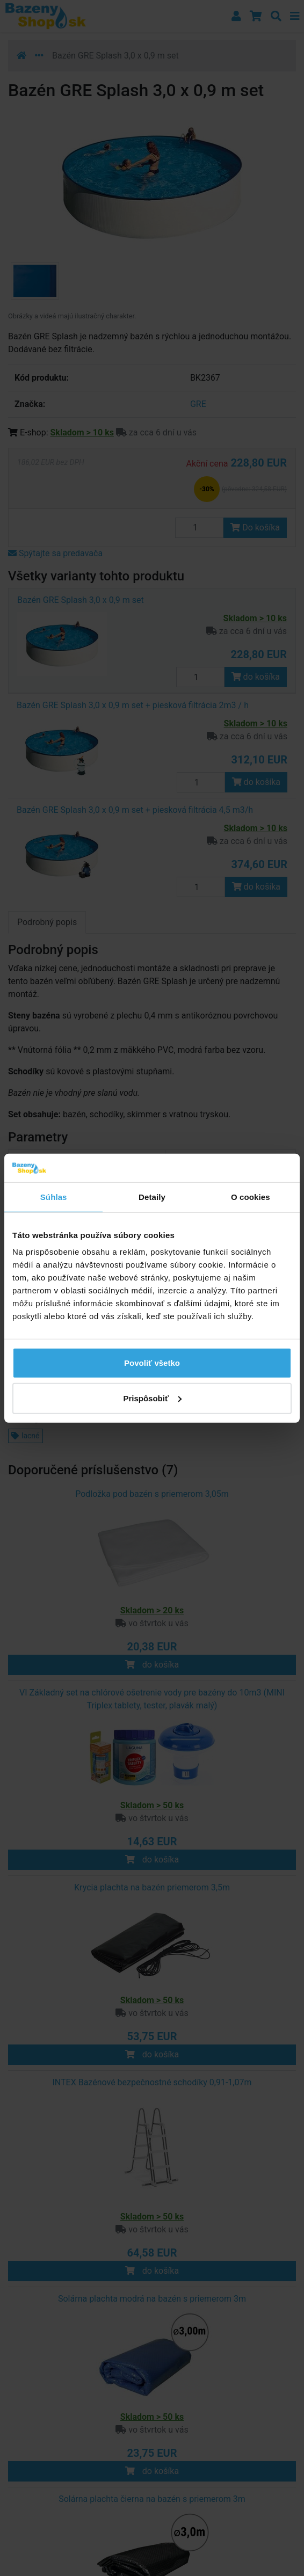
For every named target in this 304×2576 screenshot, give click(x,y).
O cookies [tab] (250, 1196)
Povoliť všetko (152, 1362)
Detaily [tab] (152, 1196)
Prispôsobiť (152, 1397)
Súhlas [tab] (53, 1196)
